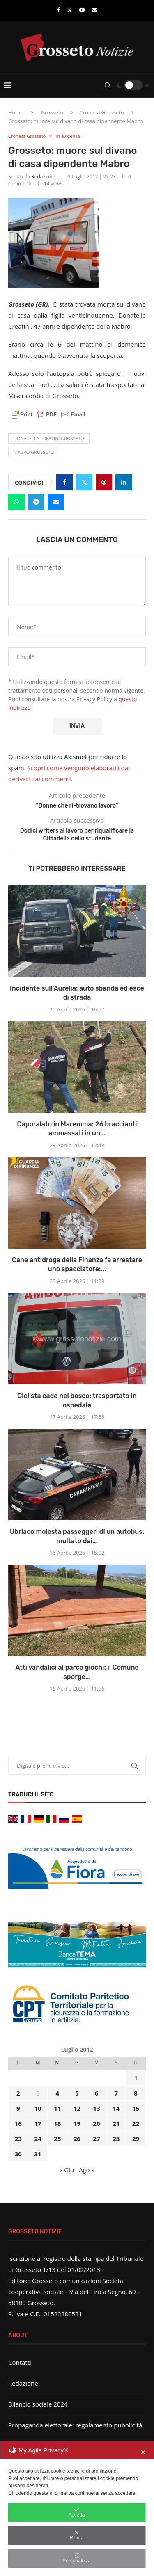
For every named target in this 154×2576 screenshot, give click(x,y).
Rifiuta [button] (76, 2535)
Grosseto (52, 112)
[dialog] (77, 2508)
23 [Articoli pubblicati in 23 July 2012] (18, 2138)
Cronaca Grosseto (101, 112)
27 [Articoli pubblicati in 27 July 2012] (96, 2138)
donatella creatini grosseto (49, 438)
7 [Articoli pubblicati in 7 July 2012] (116, 2093)
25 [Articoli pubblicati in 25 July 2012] (57, 2138)
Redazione (43, 176)
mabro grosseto (34, 452)
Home (15, 112)
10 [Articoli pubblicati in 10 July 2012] (37, 2108)
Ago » (86, 2170)
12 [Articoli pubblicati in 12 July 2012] (77, 2108)
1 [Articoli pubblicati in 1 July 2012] (136, 2078)
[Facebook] (58, 10)
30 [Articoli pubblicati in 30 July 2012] (18, 2154)
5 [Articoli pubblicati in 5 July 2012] (77, 2093)
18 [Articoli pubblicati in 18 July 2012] (57, 2123)
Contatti (19, 2362)
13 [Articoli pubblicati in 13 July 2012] (96, 2108)
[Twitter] (69, 10)
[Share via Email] (56, 502)
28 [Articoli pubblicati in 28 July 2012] (116, 2138)
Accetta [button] (76, 2512)
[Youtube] (82, 10)
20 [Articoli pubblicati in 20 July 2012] (96, 2123)
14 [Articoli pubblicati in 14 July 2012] (116, 2108)
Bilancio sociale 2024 (38, 2404)
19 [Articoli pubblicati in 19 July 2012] (77, 2123)
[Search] (107, 85)
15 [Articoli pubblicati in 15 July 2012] (135, 2108)
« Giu (67, 2170)
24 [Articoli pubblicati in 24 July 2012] (37, 2138)
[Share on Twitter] (84, 482)
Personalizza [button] (76, 2558)
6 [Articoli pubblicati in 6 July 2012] (97, 2093)
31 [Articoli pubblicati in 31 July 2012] (37, 2154)
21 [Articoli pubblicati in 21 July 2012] (116, 2123)
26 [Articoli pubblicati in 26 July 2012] (77, 2138)
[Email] (94, 10)
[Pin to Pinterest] (104, 482)
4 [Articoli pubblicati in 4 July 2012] (57, 2093)
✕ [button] (143, 2452)
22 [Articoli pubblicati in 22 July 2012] (135, 2123)
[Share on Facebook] (64, 482)
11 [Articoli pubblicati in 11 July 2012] (57, 2108)
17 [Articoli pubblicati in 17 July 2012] (37, 2123)
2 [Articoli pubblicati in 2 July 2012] (18, 2093)
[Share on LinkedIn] (123, 482)
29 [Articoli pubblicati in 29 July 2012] (135, 2138)
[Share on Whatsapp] (16, 502)
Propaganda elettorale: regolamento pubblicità (75, 2425)
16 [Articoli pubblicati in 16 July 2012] (18, 2123)
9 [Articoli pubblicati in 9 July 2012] (18, 2108)
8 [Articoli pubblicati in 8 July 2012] (136, 2093)
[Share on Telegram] (36, 502)
